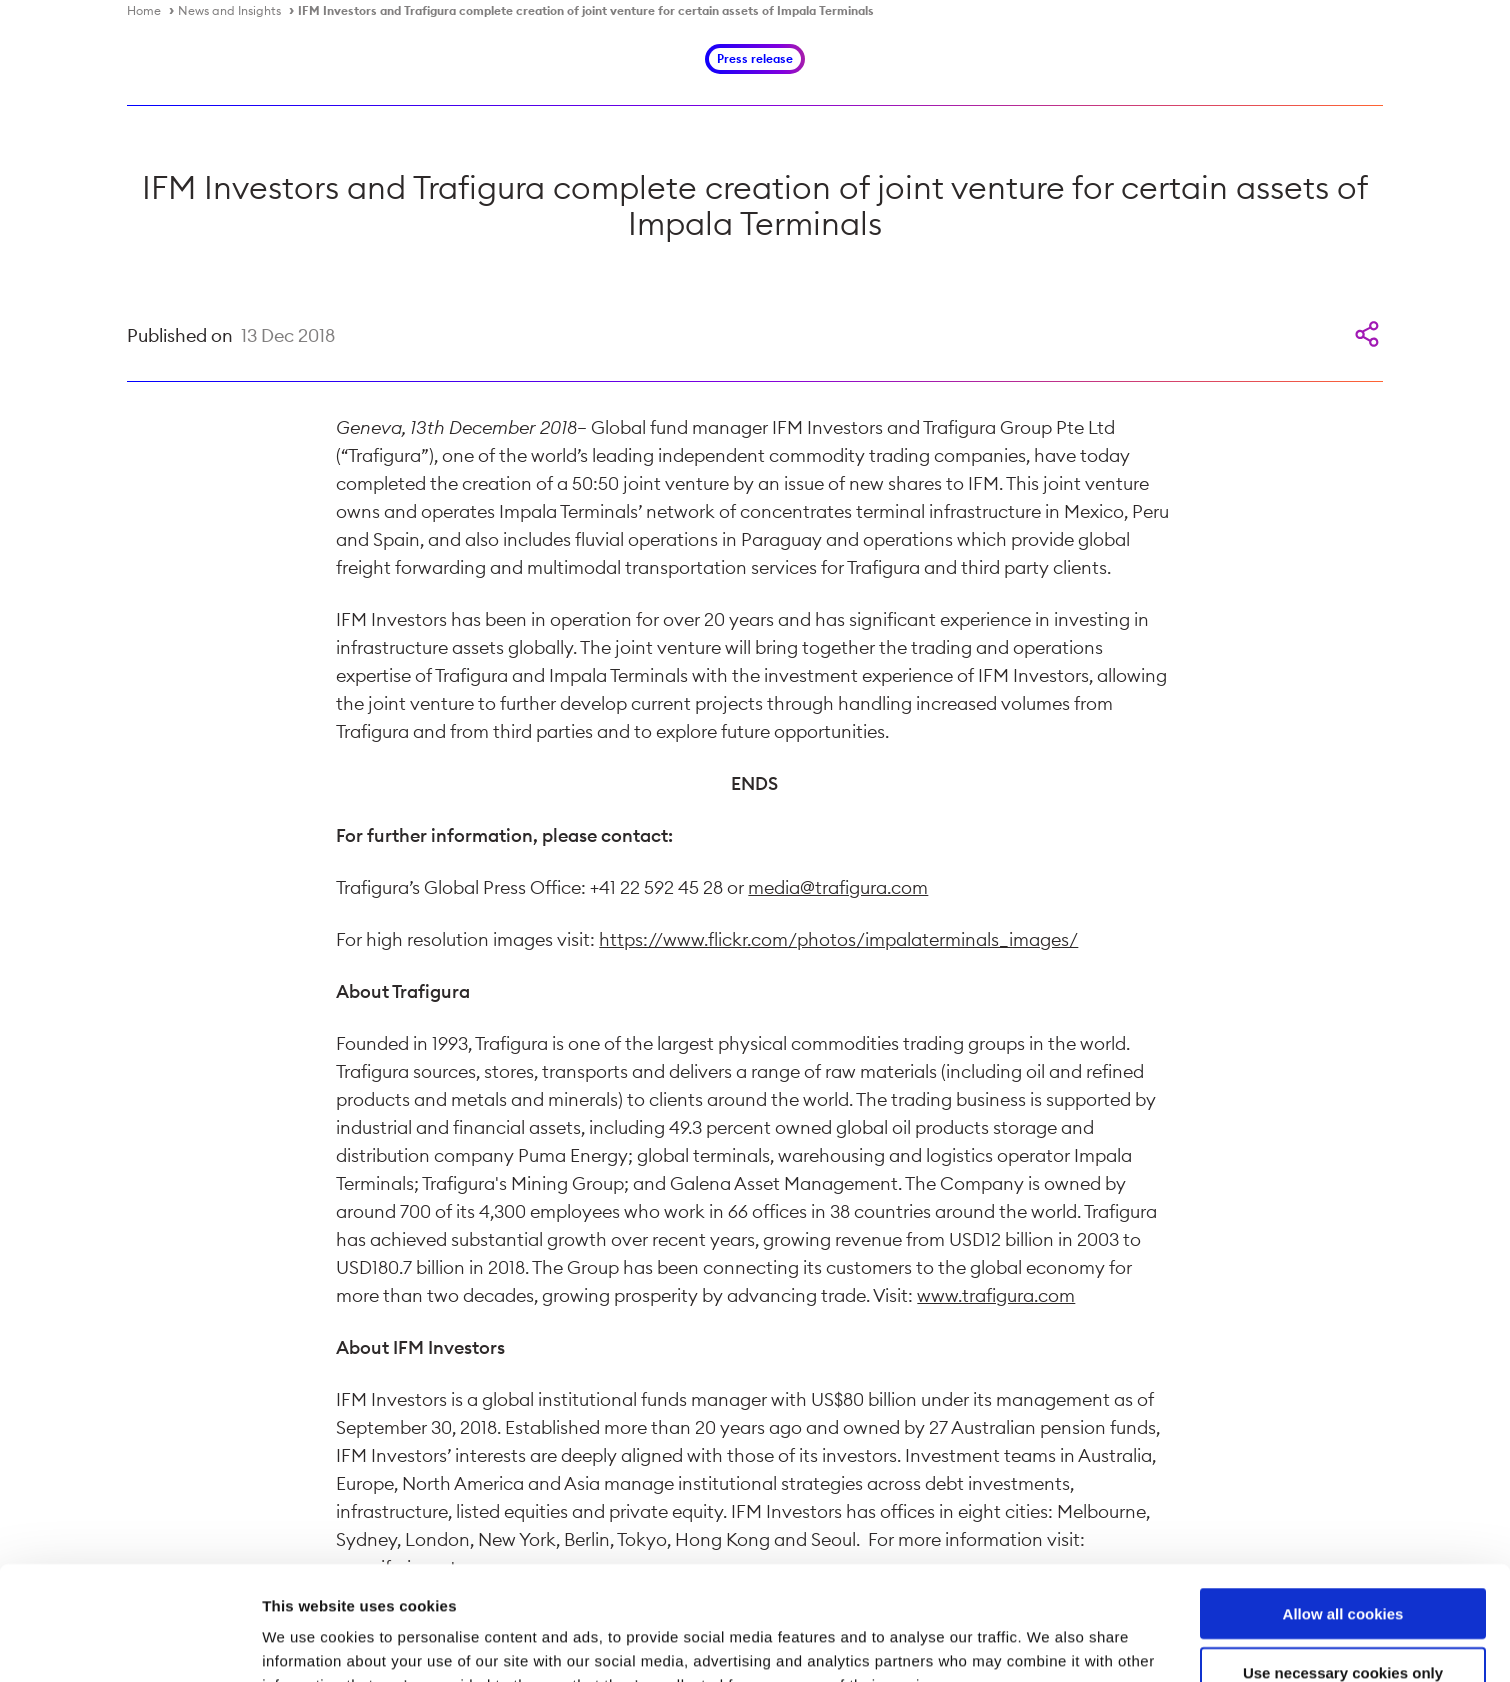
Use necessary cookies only (1343, 1565)
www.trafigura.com (996, 1295)
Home (144, 10)
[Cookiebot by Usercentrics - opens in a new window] (129, 1643)
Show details (1049, 1642)
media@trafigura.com (838, 887)
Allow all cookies (1343, 1506)
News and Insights (229, 10)
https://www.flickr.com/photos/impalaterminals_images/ (838, 939)
